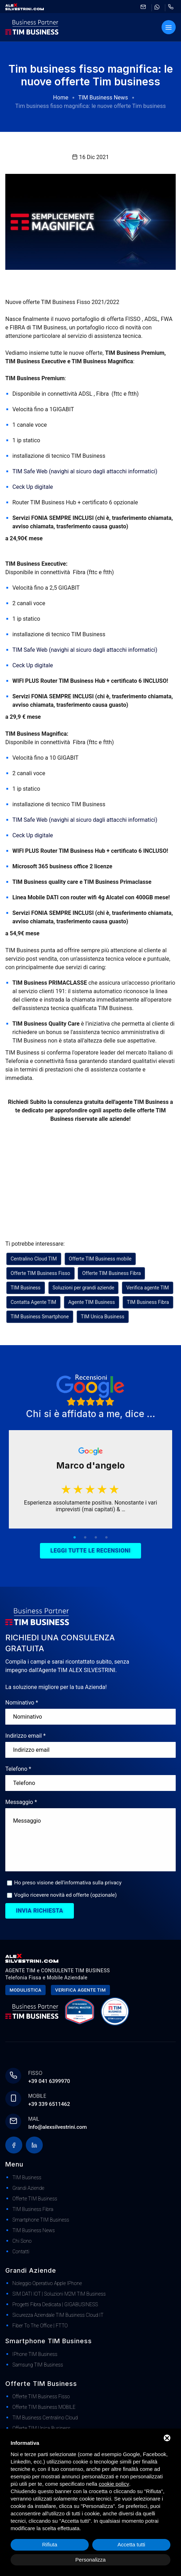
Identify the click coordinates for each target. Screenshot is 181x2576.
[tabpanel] (90, 1479)
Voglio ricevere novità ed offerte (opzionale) (65, 1895)
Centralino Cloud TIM (34, 1259)
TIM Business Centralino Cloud (45, 2417)
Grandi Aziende (28, 2188)
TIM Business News (103, 97)
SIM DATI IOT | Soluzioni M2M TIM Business (59, 2294)
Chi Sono (21, 2241)
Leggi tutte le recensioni (91, 1550)
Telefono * (18, 1769)
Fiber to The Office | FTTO (40, 2325)
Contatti (20, 2251)
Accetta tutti (131, 2544)
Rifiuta (49, 2544)
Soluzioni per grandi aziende (84, 1287)
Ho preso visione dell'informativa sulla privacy (68, 1882)
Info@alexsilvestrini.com (57, 2127)
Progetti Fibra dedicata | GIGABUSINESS (55, 2304)
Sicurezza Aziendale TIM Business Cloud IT (58, 2315)
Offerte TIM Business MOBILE (44, 2407)
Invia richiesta (39, 1910)
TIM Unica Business (102, 1316)
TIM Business (26, 1287)
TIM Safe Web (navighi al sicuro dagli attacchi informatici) (85, 471)
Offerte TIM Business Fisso (40, 1273)
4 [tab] (106, 1537)
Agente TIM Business (91, 1302)
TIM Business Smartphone (40, 1316)
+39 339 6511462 (49, 2104)
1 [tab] (74, 1537)
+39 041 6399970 (49, 2081)
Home (60, 97)
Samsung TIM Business (37, 2365)
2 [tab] (85, 1537)
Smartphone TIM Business (40, 2220)
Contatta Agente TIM (33, 1302)
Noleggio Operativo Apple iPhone (47, 2283)
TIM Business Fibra (148, 1302)
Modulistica (25, 1990)
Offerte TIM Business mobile (100, 1259)
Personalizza (90, 2560)
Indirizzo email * (25, 1735)
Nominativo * (21, 1702)
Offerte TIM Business (34, 2198)
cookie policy (114, 2484)
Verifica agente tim (80, 1990)
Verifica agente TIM (147, 1287)
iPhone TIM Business (34, 2354)
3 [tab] (95, 1537)
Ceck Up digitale (33, 487)
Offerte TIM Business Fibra (111, 1273)
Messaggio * (21, 1802)
